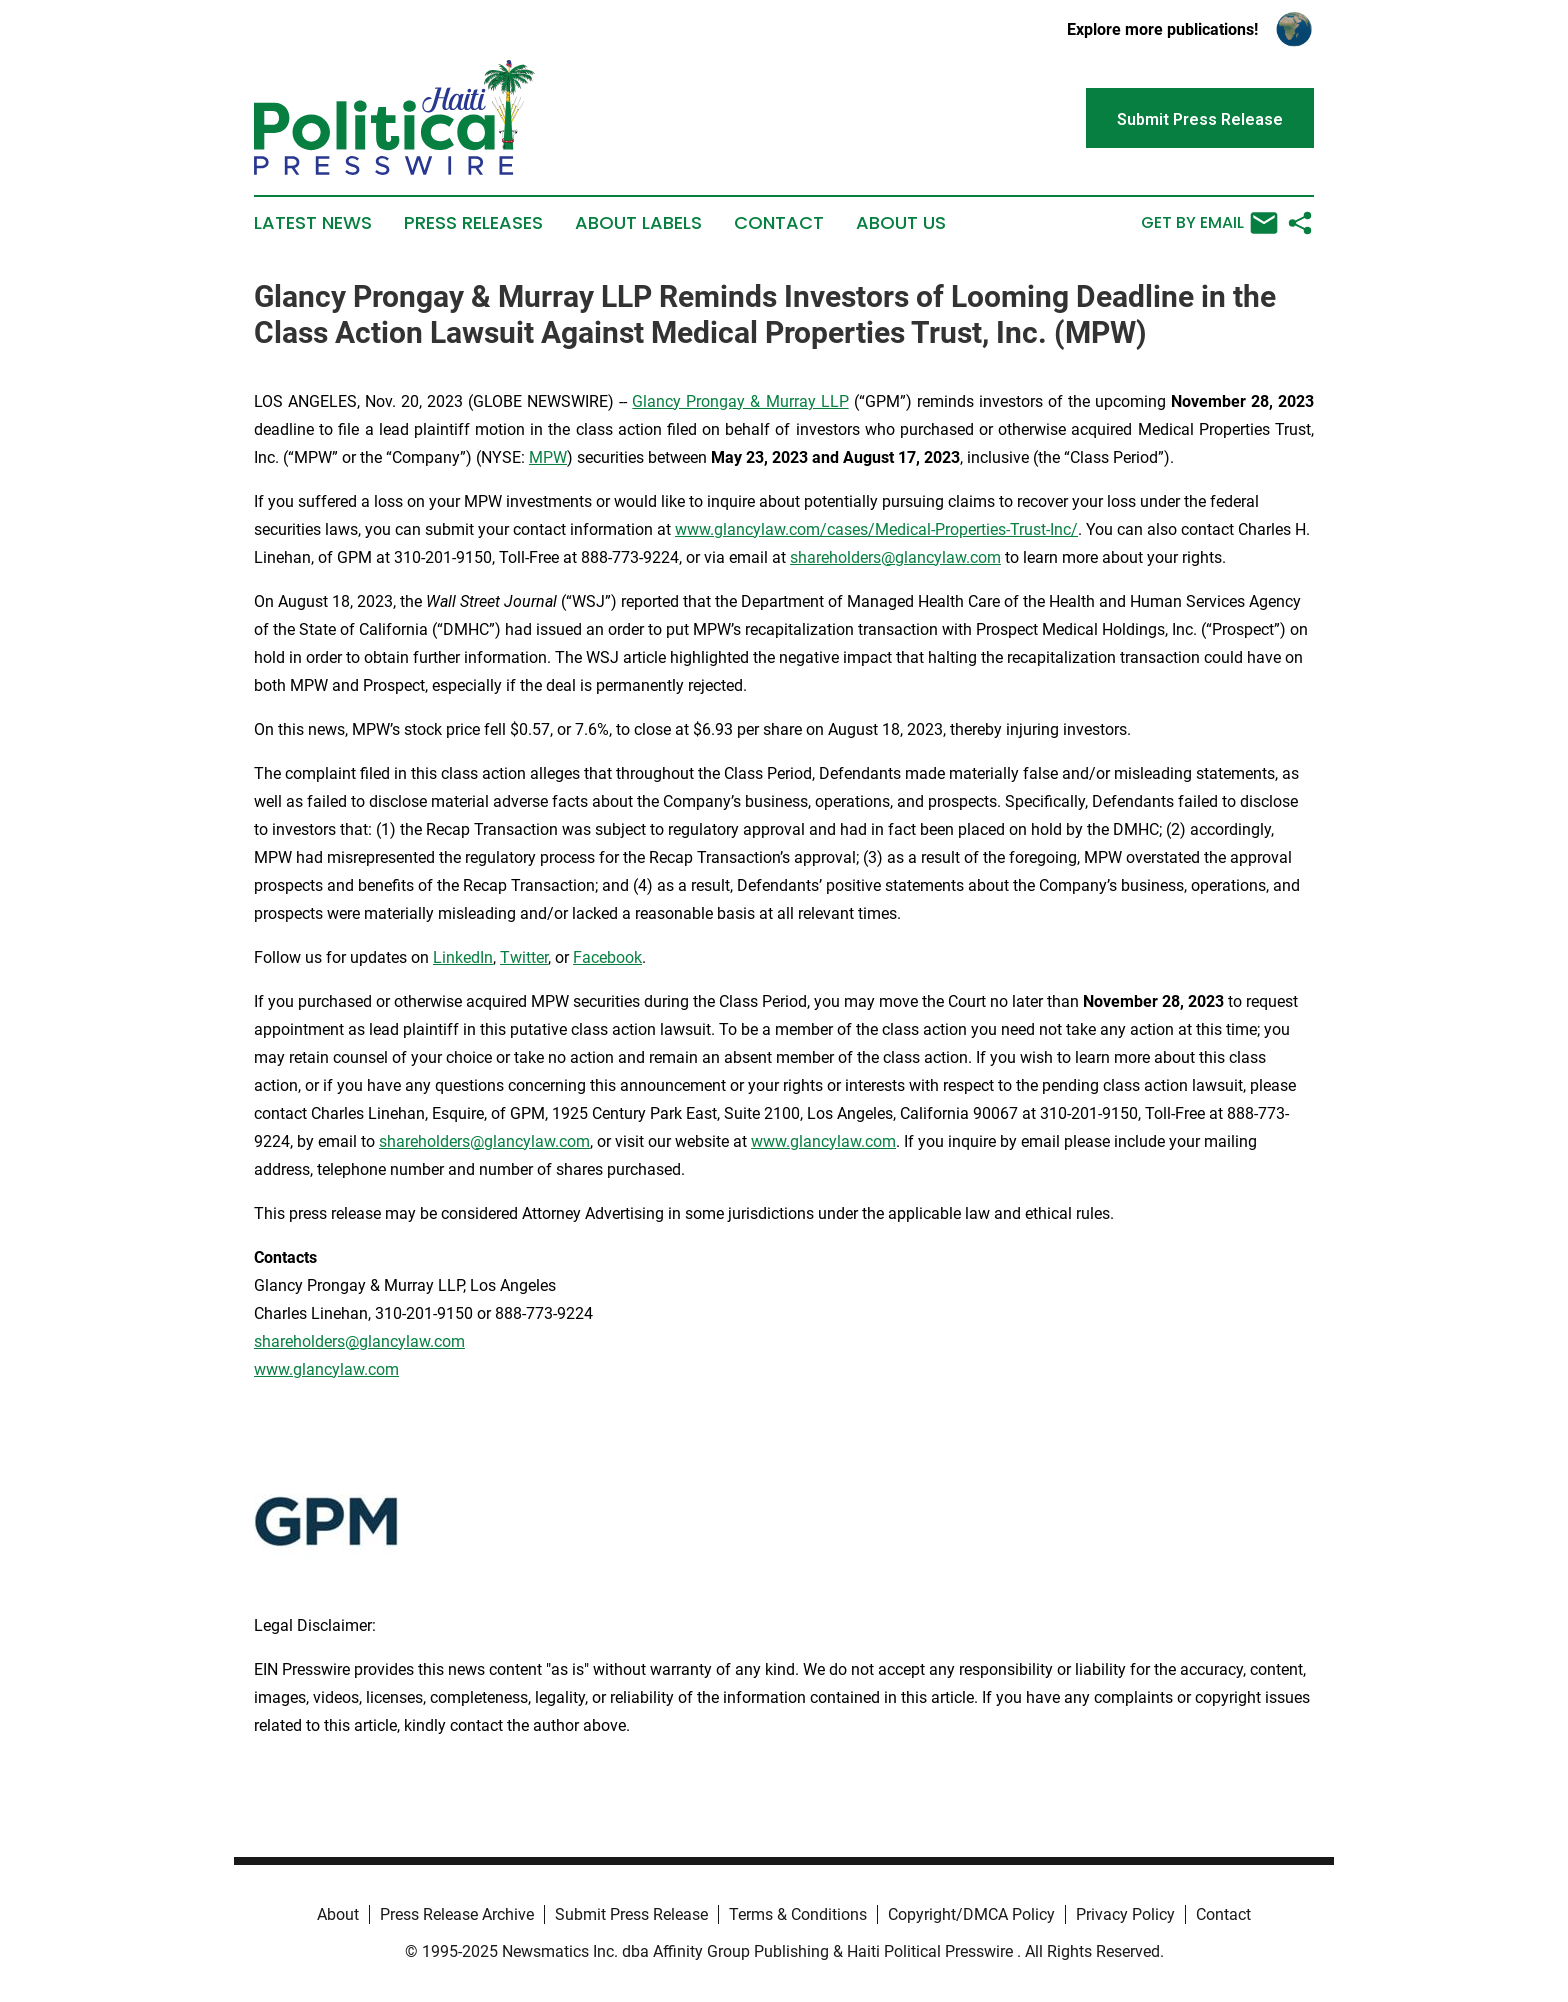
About (338, 1914)
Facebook (607, 957)
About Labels (638, 223)
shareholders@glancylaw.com (895, 557)
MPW (548, 457)
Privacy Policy (1125, 1914)
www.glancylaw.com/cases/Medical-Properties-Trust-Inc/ (876, 529)
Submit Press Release (631, 1914)
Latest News (313, 223)
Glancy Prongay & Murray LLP (740, 401)
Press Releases (473, 223)
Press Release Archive (457, 1914)
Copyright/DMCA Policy (971, 1914)
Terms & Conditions (798, 1914)
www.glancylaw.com (823, 1141)
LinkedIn (463, 957)
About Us (901, 223)
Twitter (524, 957)
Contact (779, 223)
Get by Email (1209, 223)
